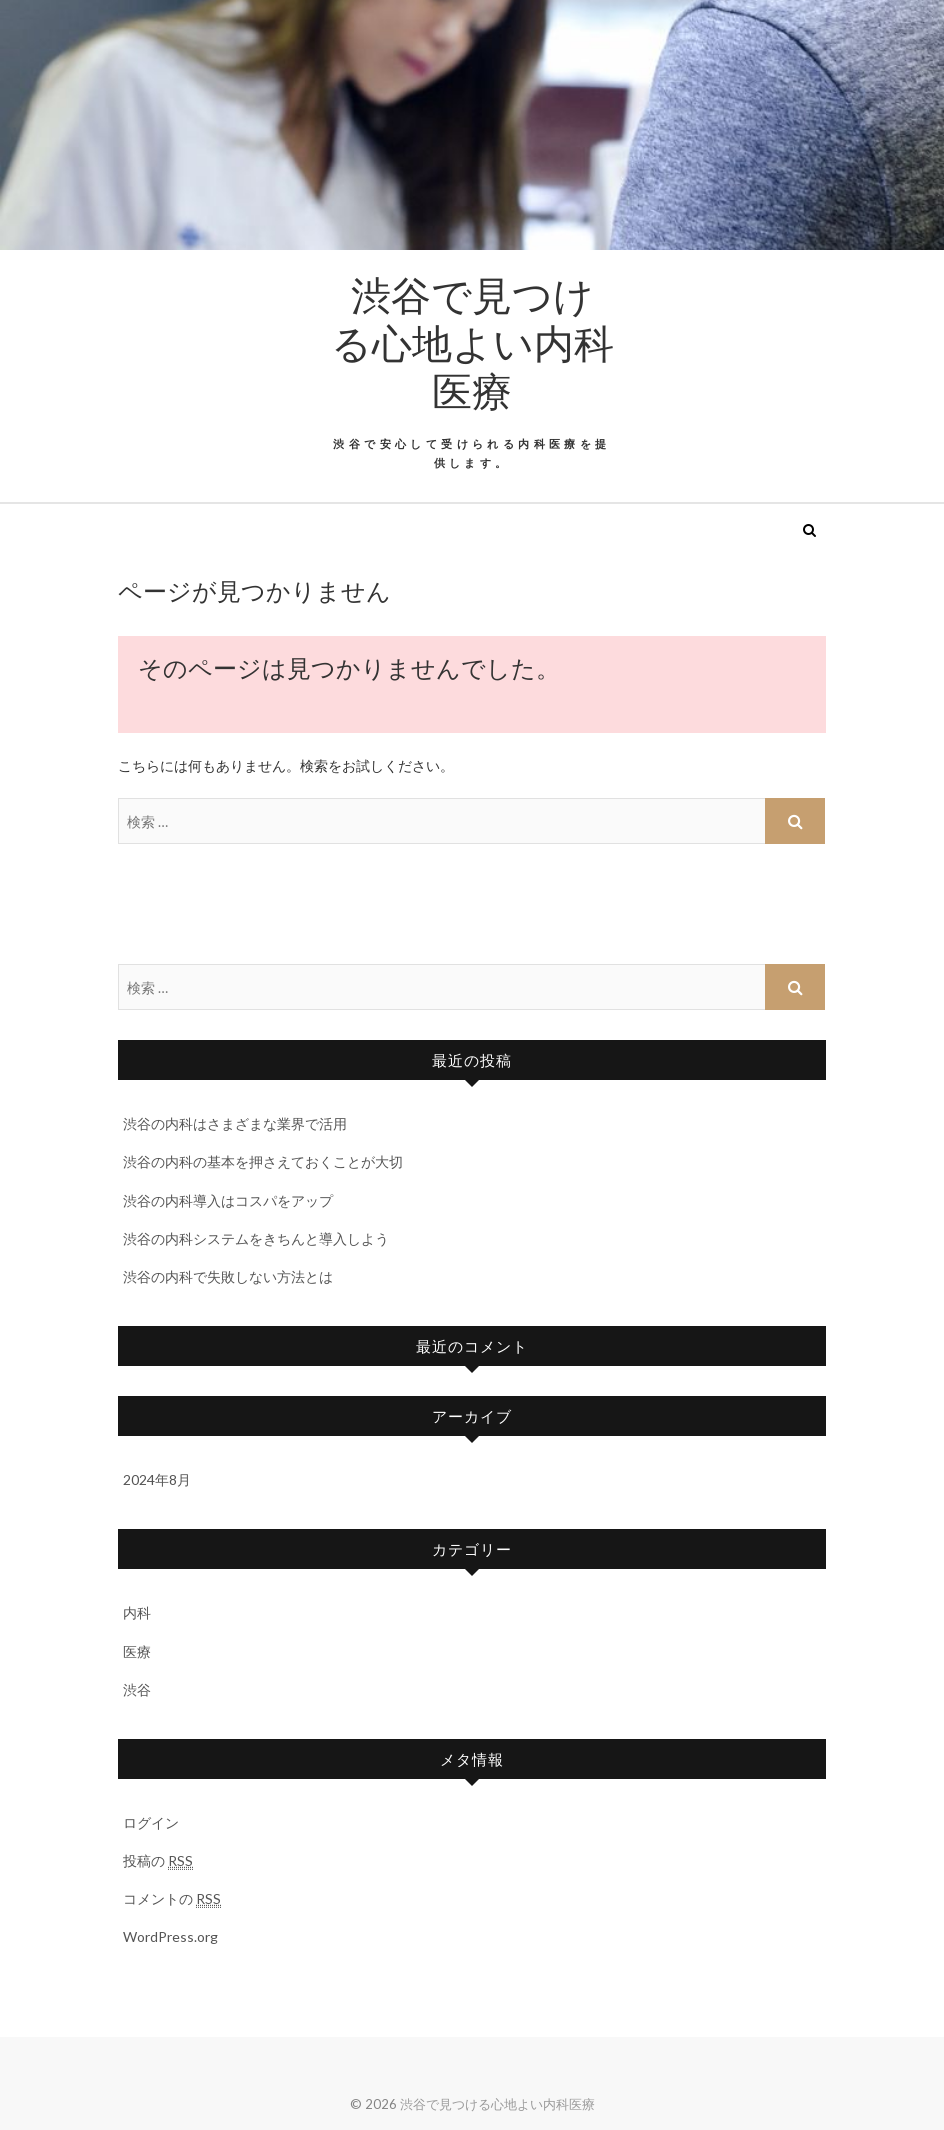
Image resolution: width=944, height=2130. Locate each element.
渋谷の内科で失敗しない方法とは (228, 1276)
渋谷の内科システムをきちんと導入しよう (256, 1238)
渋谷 (137, 1689)
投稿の (158, 1861)
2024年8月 (157, 1479)
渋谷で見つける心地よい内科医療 (472, 342)
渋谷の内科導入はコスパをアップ (228, 1200)
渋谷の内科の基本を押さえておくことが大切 (263, 1161)
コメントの (172, 1899)
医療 (137, 1651)
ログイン (151, 1822)
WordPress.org (170, 1936)
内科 (137, 1612)
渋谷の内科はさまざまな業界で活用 (235, 1123)
